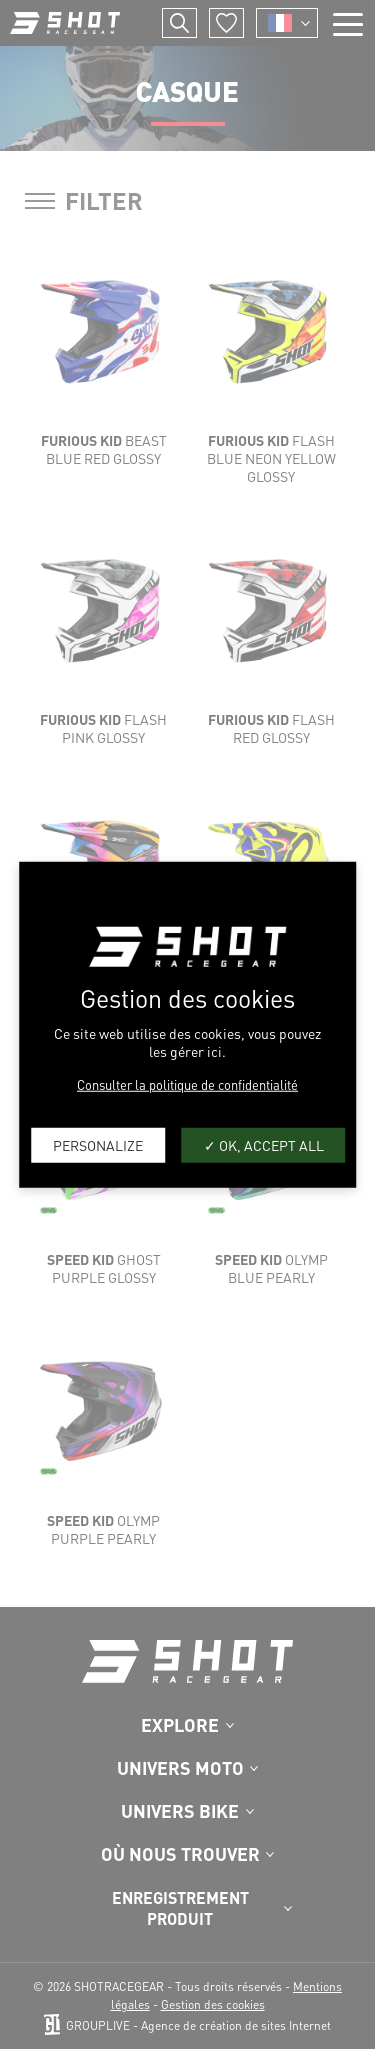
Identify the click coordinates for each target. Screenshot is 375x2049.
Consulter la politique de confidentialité (187, 1083)
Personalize (98, 1145)
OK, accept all (264, 1145)
